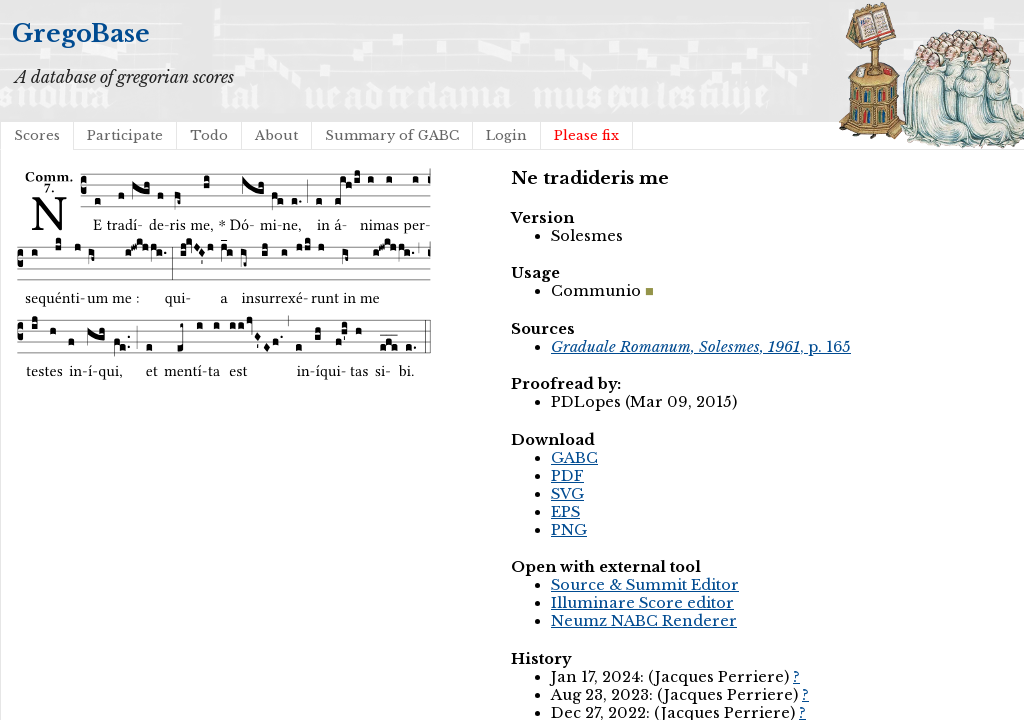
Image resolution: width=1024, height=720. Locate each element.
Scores (37, 135)
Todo (209, 135)
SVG (567, 494)
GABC (574, 458)
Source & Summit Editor (645, 585)
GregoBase (81, 33)
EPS (565, 512)
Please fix (586, 135)
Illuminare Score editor (642, 603)
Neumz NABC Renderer (644, 621)
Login (506, 135)
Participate (125, 135)
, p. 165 (701, 347)
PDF (567, 476)
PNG (569, 530)
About (276, 135)
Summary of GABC (392, 135)
